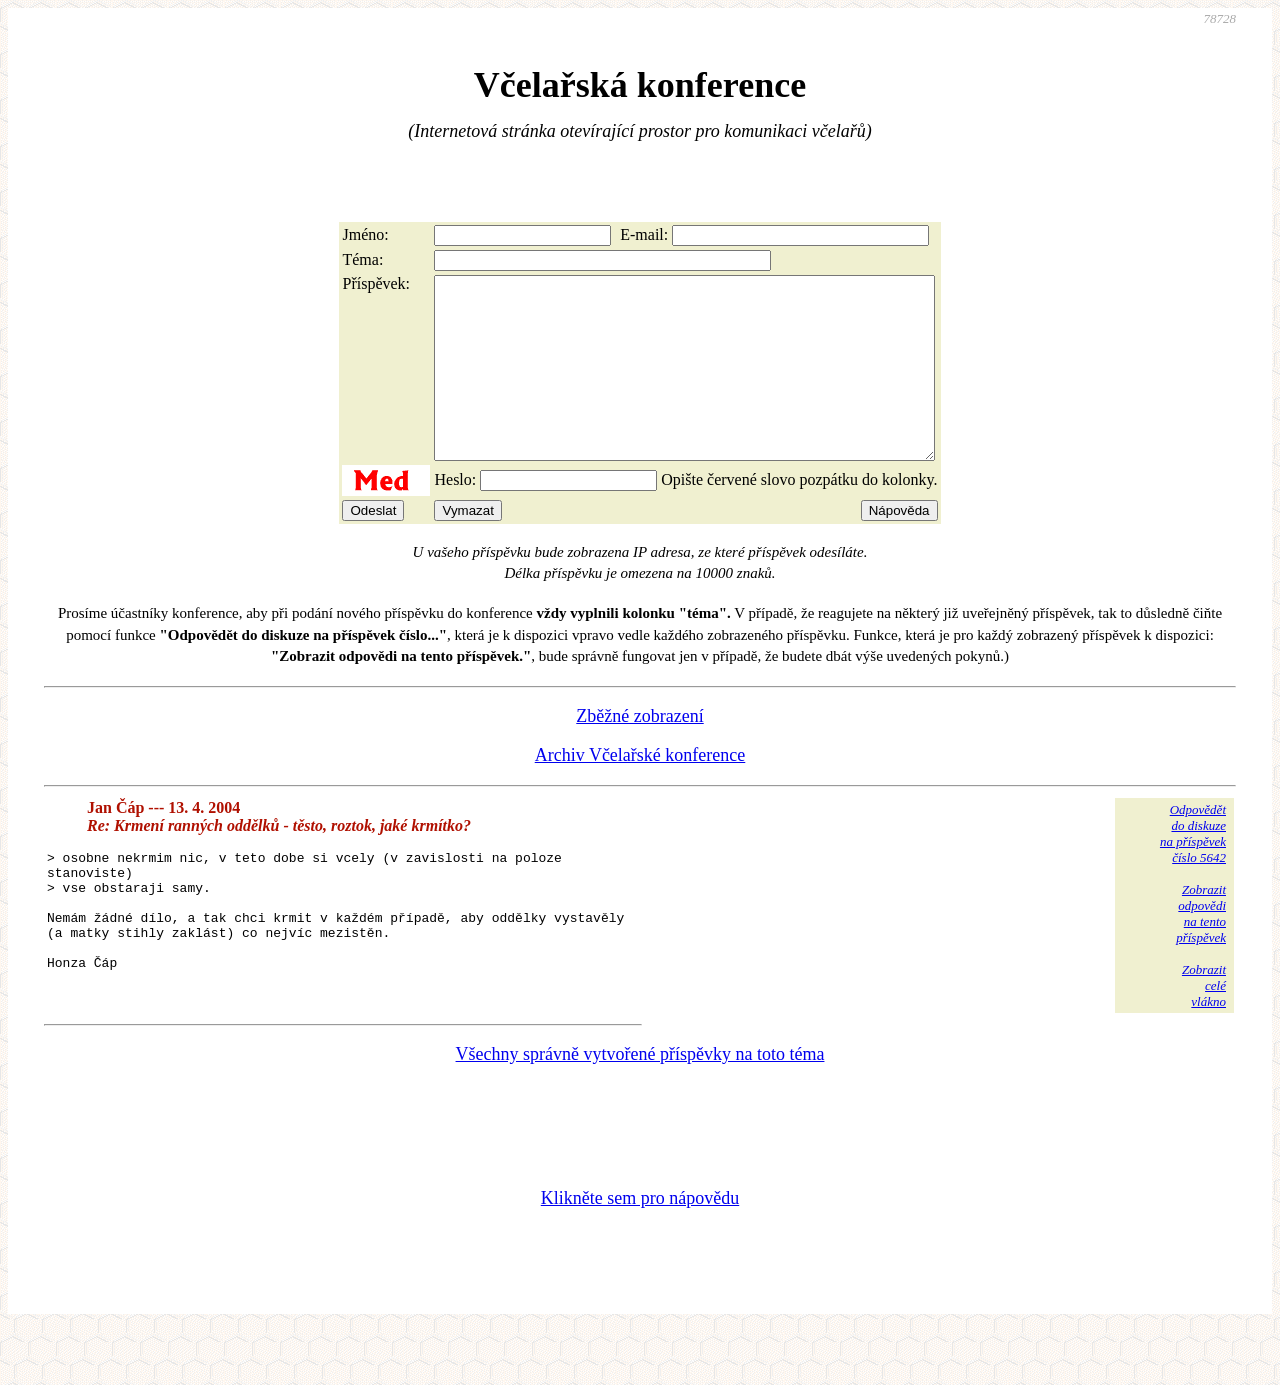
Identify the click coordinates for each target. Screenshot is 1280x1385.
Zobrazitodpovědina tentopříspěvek (1201, 949)
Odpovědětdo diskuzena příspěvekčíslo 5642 (1193, 869)
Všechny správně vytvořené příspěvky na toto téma (640, 1107)
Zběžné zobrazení (639, 752)
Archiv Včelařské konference (640, 791)
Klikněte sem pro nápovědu (640, 1251)
